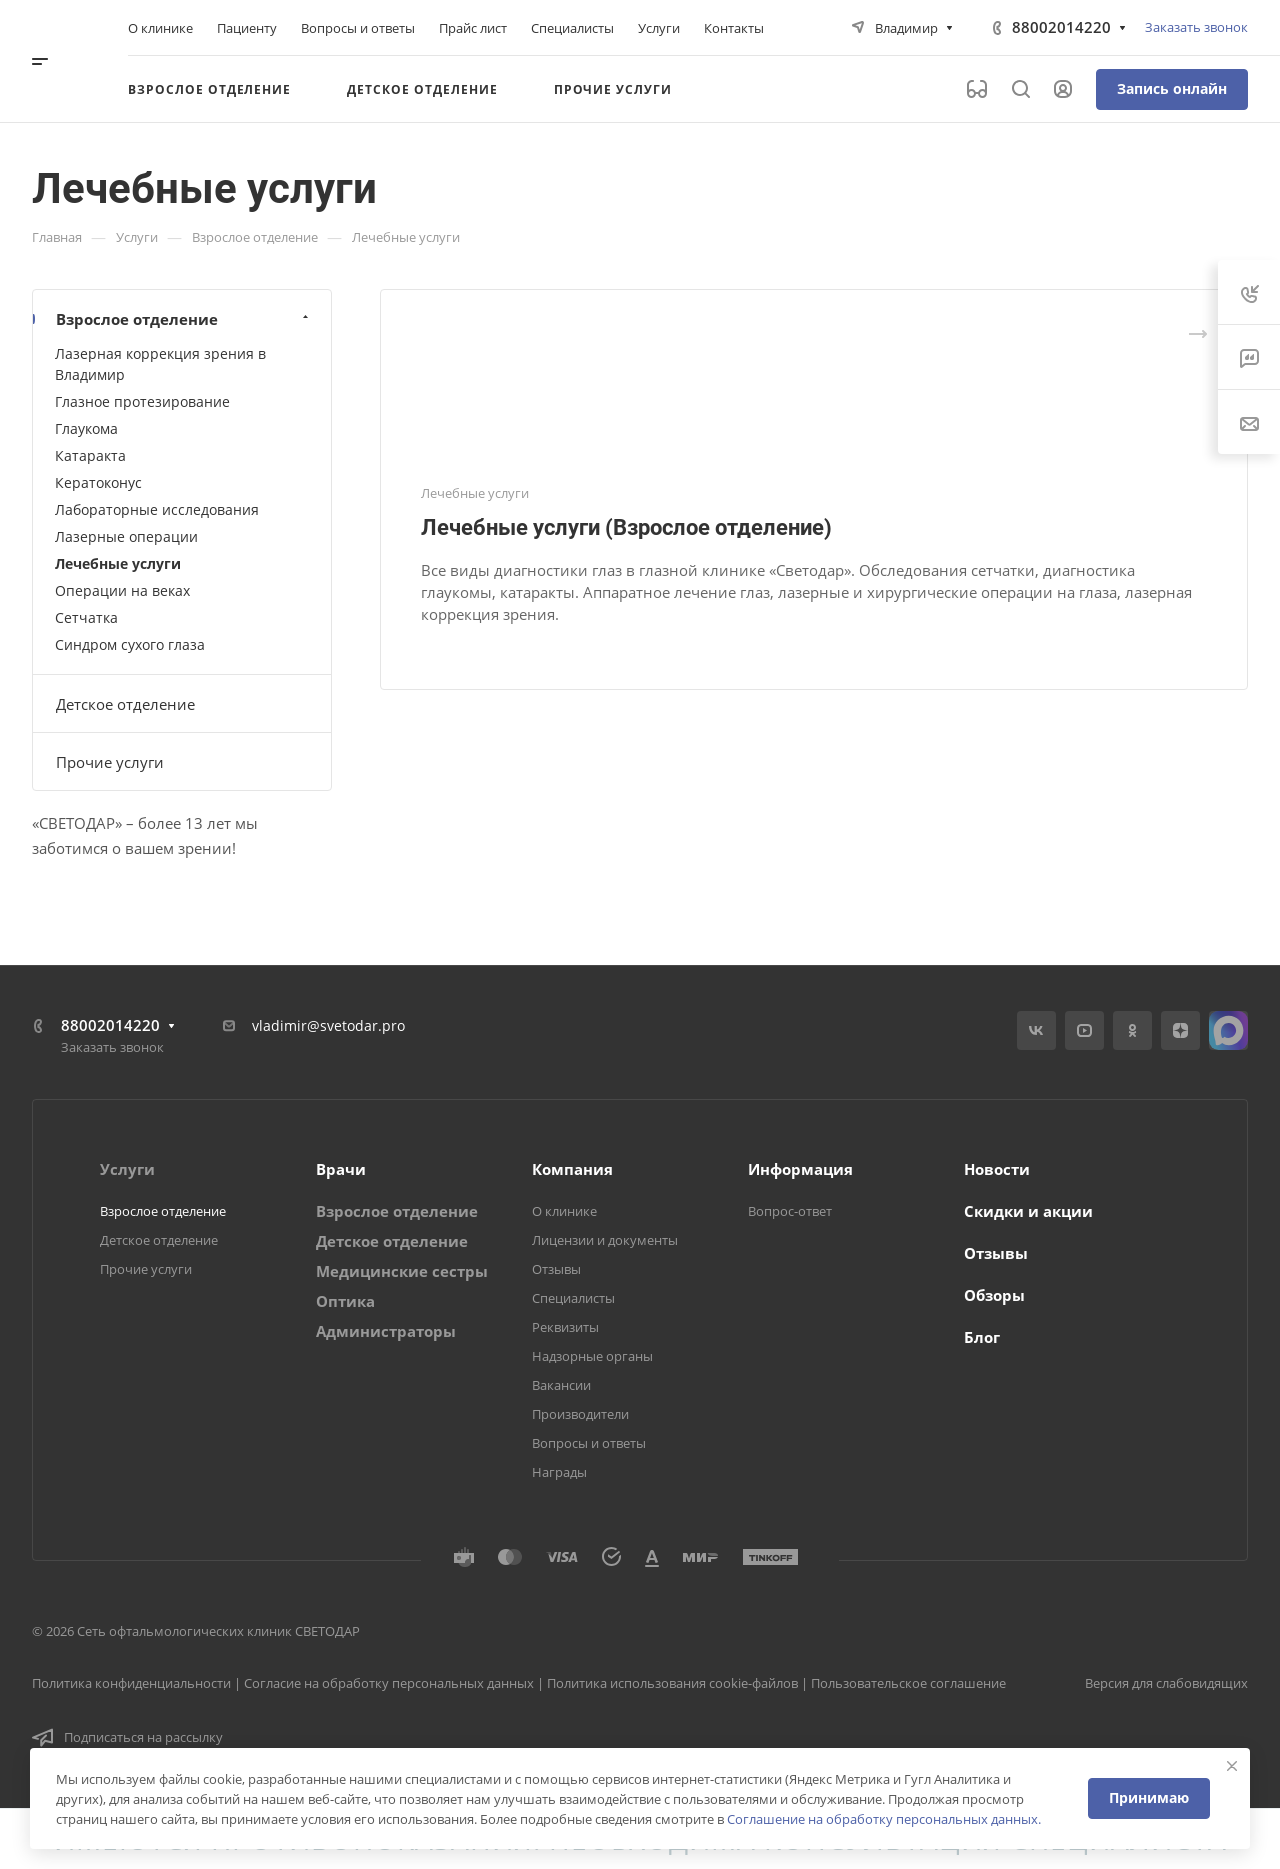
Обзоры (994, 1295)
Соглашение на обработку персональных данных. (884, 1819)
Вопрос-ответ (790, 1211)
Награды (559, 1472)
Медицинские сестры (402, 1271)
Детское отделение (125, 704)
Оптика (345, 1301)
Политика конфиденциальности (131, 1683)
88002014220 (1061, 27)
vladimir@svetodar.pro (328, 1025)
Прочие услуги (110, 762)
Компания (572, 1169)
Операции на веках (122, 590)
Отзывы (556, 1269)
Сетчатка (86, 617)
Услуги (127, 1169)
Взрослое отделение (184, 319)
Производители (580, 1414)
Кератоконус (98, 482)
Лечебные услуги (118, 563)
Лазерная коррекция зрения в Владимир (160, 364)
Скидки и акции (1028, 1211)
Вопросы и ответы (589, 1443)
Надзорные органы (592, 1356)
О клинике (564, 1211)
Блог (982, 1337)
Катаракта (90, 455)
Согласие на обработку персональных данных (389, 1683)
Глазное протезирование (142, 401)
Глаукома (86, 428)
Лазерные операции (126, 536)
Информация (800, 1169)
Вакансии (561, 1385)
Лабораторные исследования (157, 509)
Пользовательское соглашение (908, 1683)
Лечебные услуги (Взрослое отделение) (626, 527)
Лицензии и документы (605, 1240)
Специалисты (573, 1298)
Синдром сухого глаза (130, 644)
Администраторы (386, 1331)
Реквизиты (565, 1327)
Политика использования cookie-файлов (672, 1683)
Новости (997, 1169)
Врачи (341, 1169)
